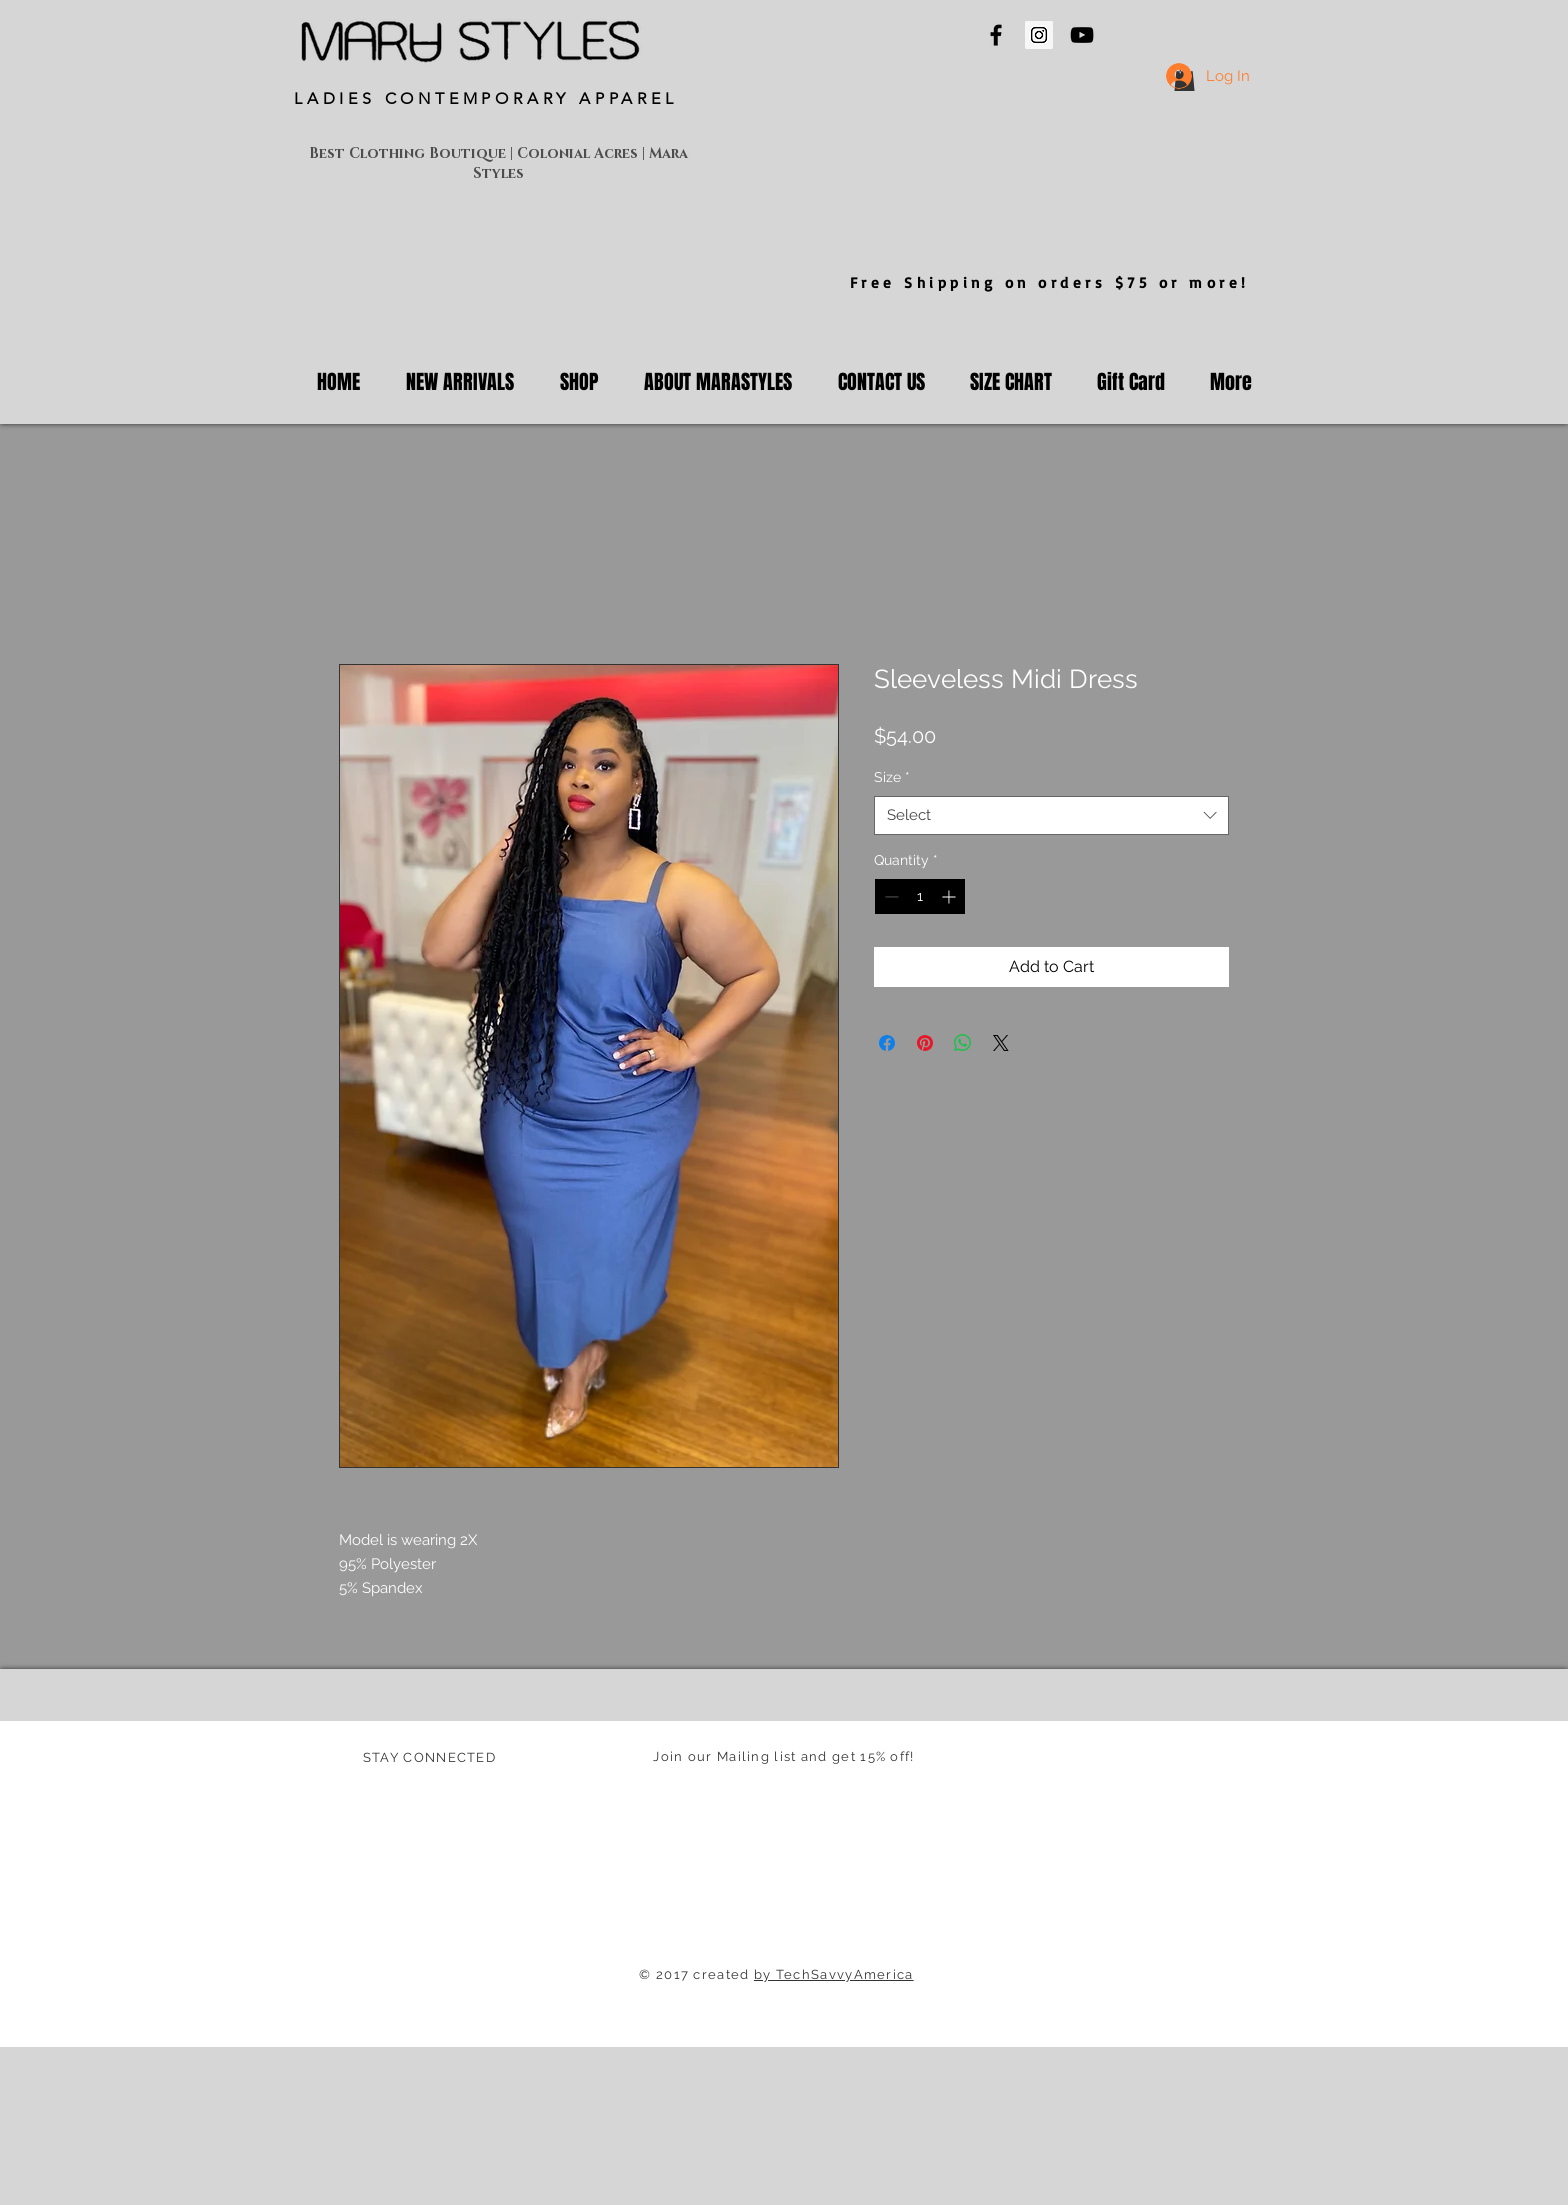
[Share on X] (1001, 1043)
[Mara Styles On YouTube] (1082, 35)
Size (892, 777)
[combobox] (1051, 815)
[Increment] (950, 896)
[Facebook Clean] (371, 1805)
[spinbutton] (920, 896)
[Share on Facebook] (887, 1043)
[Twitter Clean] (408, 1805)
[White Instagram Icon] (445, 1805)
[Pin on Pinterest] (925, 1043)
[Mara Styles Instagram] (1039, 35)
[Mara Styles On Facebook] (996, 35)
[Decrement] (889, 896)
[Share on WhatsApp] (963, 1043)
